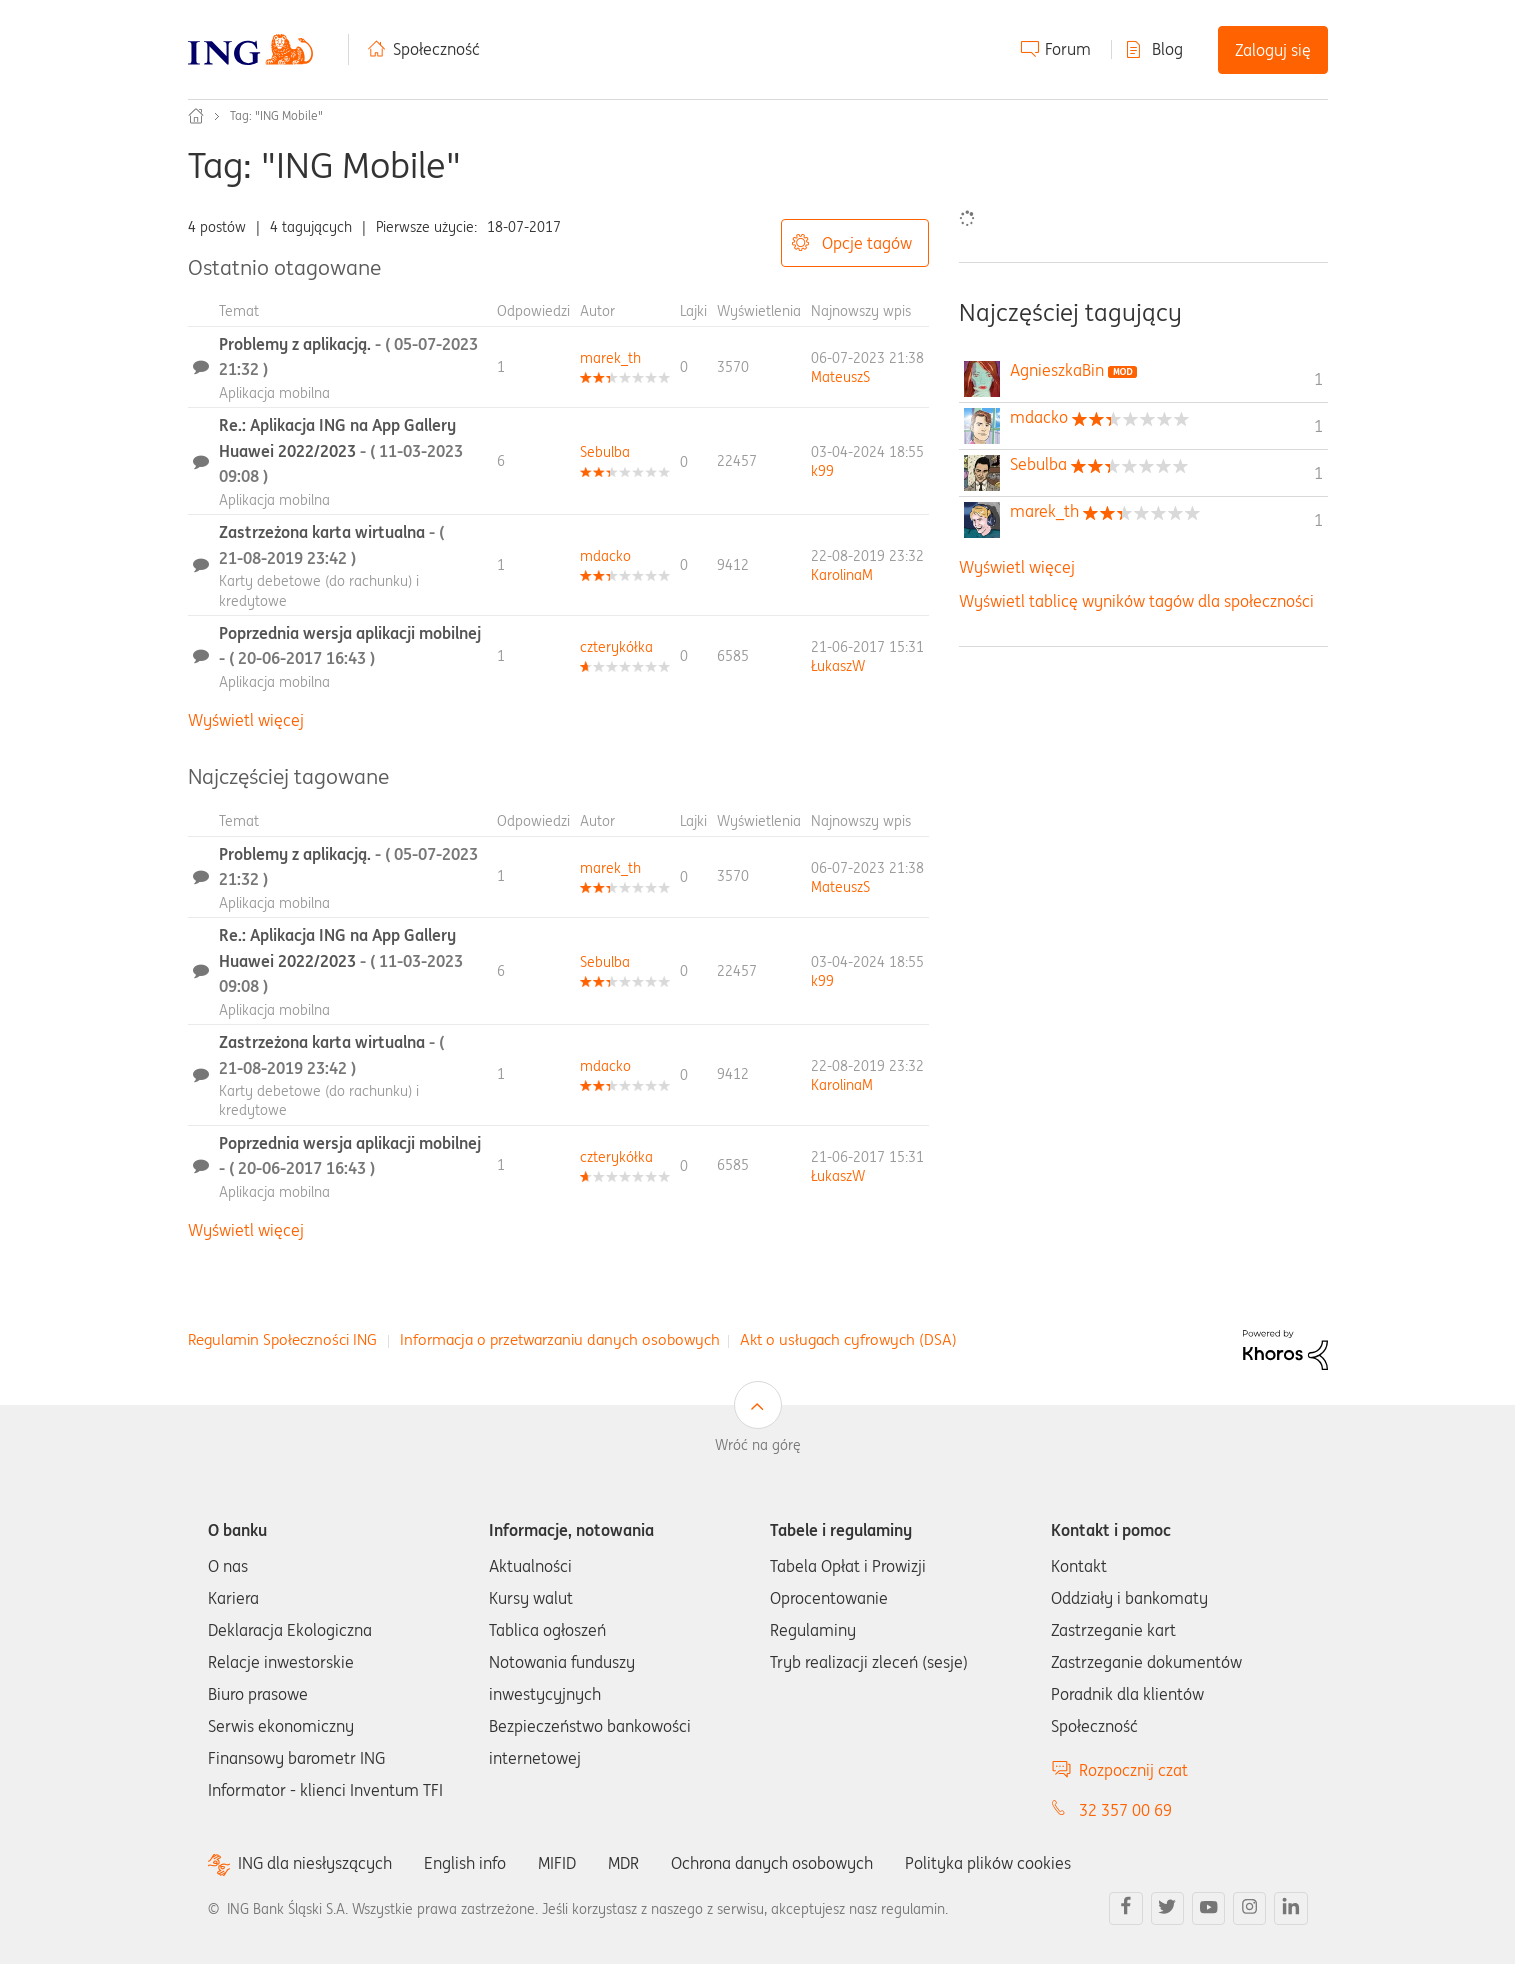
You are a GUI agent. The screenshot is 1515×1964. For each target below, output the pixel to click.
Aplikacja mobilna (274, 393)
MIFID (557, 1863)
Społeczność (436, 49)
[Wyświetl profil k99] (822, 471)
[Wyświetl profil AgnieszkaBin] (1057, 370)
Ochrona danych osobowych (772, 1863)
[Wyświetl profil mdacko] (605, 556)
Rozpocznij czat (1133, 1770)
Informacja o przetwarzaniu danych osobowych (560, 1339)
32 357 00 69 (1125, 1810)
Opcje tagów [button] (867, 243)
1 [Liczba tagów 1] (1318, 379)
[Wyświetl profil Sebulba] (605, 452)
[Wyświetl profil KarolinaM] (842, 575)
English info (465, 1863)
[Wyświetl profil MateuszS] (840, 377)
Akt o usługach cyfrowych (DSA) (848, 1339)
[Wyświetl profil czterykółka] (616, 647)
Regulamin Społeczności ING (282, 1339)
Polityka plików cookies (988, 1863)
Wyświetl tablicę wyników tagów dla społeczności (1136, 601)
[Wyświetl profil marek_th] (610, 358)
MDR (623, 1863)
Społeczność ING (196, 116)
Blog (1167, 49)
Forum (1068, 49)
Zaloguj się (1273, 50)
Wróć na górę (758, 1445)
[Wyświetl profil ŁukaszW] (838, 666)
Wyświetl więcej (246, 720)
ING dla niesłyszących (315, 1863)
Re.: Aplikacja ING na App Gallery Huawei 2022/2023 (341, 450)
